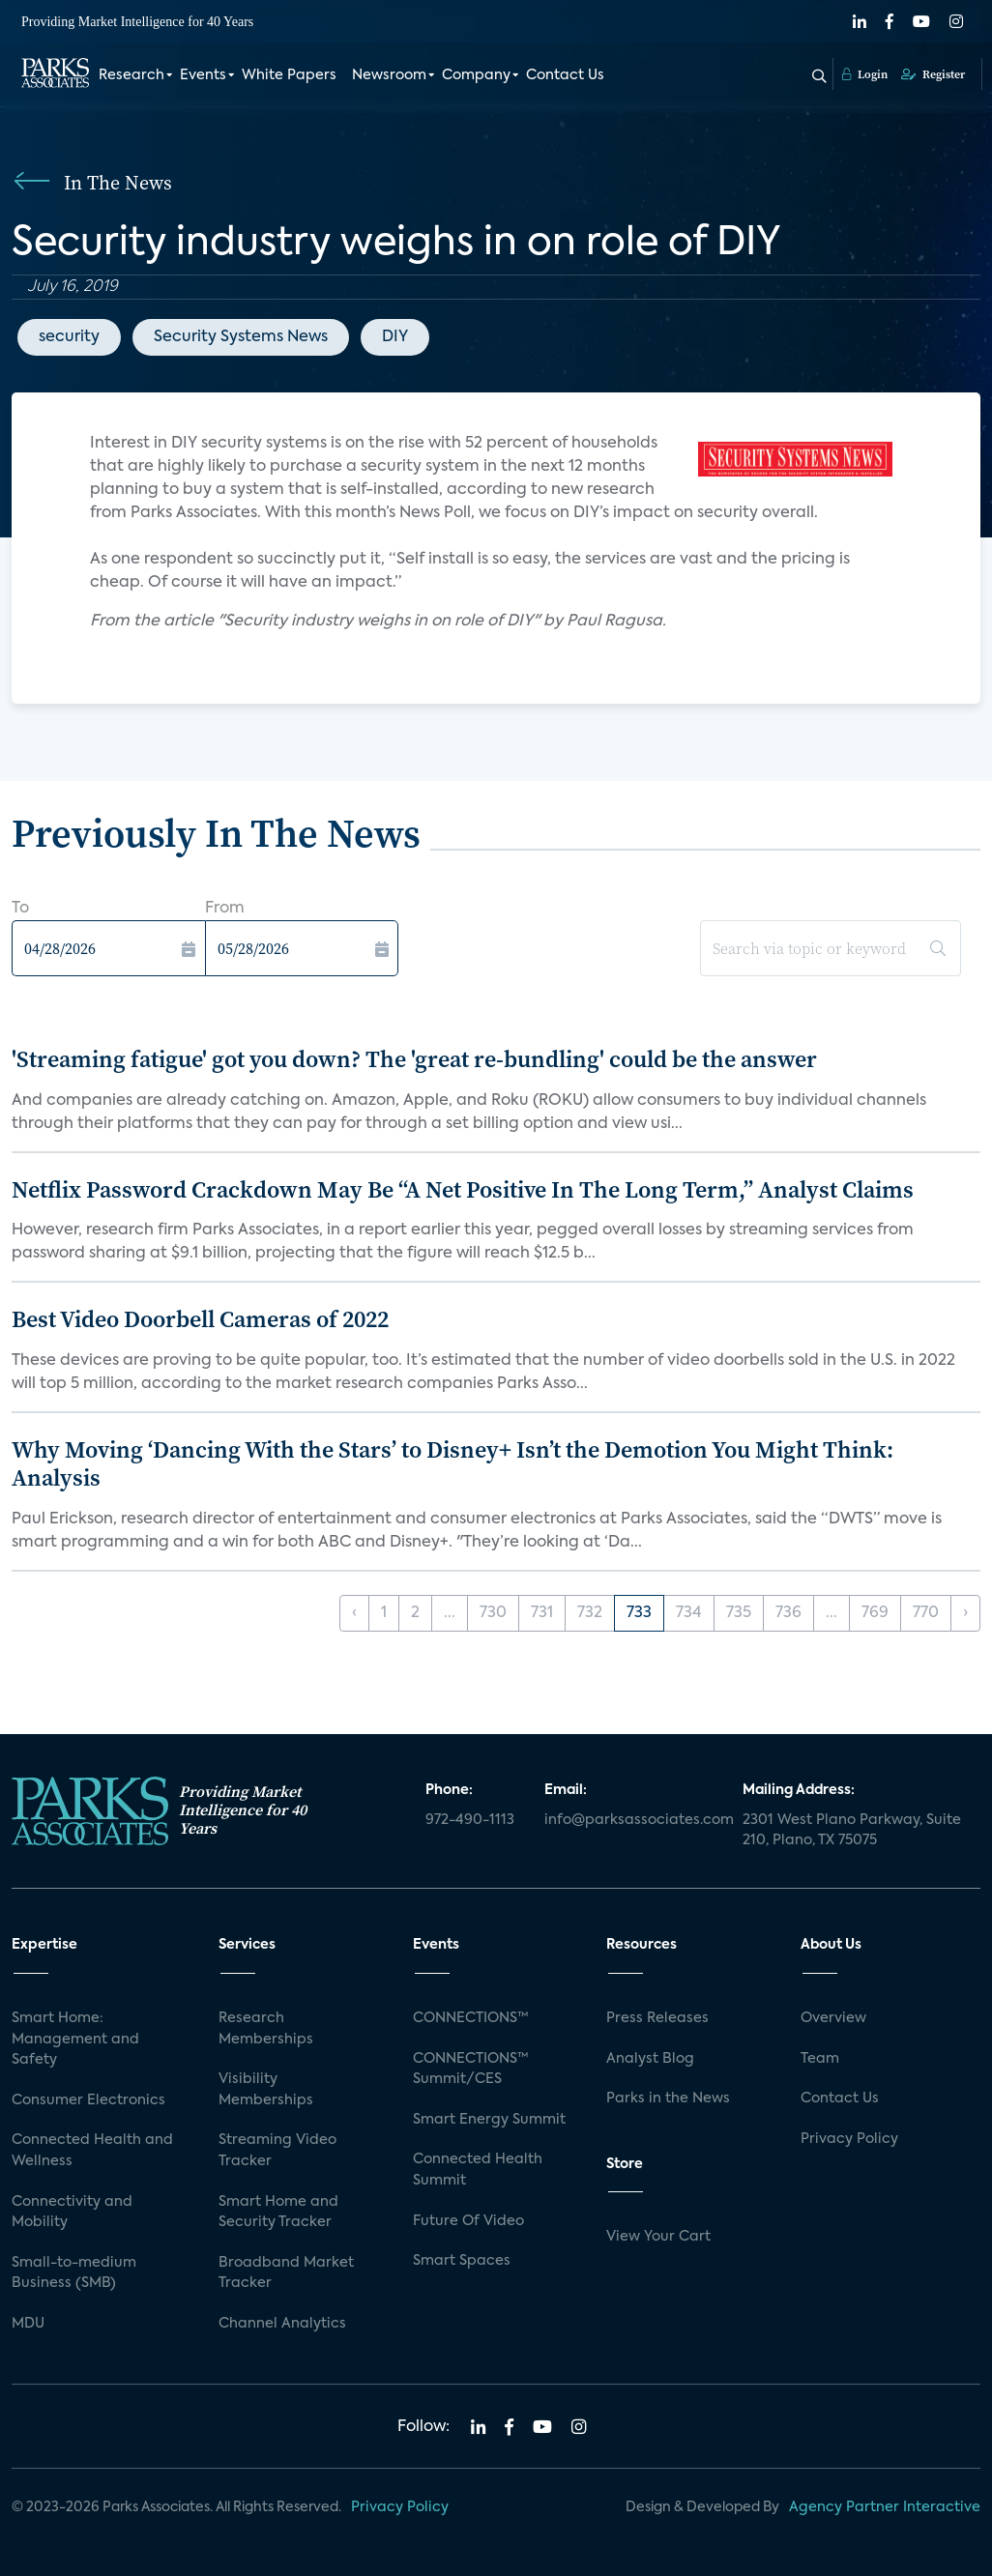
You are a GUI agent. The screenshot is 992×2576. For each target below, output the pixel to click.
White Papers (289, 75)
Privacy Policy (849, 2139)
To (20, 908)
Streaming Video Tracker (277, 2150)
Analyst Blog (650, 2059)
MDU (28, 2323)
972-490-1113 (469, 1820)
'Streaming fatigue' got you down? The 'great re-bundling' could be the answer (414, 1059)
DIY (395, 337)
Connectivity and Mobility (72, 2212)
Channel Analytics (282, 2323)
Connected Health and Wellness (92, 2150)
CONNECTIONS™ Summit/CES (471, 2069)
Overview (833, 2018)
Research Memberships (266, 2029)
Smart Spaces (462, 2261)
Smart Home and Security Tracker (278, 2212)
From (225, 908)
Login (865, 74)
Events (203, 75)
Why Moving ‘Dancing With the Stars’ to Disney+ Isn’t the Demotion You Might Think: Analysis (452, 1463)
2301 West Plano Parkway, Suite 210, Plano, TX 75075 (852, 1830)
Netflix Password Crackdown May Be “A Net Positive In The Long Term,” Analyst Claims (463, 1189)
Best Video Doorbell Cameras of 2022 (200, 1319)
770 (926, 1613)
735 (738, 1613)
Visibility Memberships (266, 2089)
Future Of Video (468, 2221)
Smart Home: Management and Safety (75, 2039)
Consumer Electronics (88, 2100)
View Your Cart (658, 2236)
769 (875, 1613)
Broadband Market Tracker (286, 2273)
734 (689, 1613)
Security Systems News (241, 337)
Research (131, 75)
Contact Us (565, 75)
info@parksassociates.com (631, 1820)
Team (820, 2059)
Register (933, 74)
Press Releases (657, 2018)
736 (788, 1613)
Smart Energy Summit (489, 2120)
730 (493, 1613)
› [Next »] (965, 1613)
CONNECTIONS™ (471, 2018)
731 (542, 1613)
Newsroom (389, 75)
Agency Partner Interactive (884, 2507)
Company (476, 75)
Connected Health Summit (477, 2170)
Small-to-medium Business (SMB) (74, 2273)
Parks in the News (668, 2098)
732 (589, 1613)
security (69, 337)
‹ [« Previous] (354, 1613)
